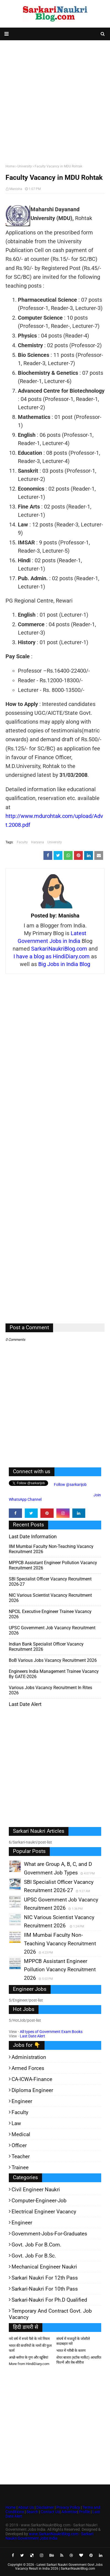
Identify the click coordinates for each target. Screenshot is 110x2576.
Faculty (22, 842)
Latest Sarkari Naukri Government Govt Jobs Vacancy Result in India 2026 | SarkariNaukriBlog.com (59, 2566)
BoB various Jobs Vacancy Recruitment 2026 (53, 1660)
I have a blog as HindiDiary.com (51, 956)
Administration (29, 2057)
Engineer (22, 2101)
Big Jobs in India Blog (64, 964)
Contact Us (50, 2512)
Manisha (15, 189)
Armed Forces (28, 2068)
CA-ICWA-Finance (32, 2079)
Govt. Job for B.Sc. (34, 2256)
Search (32, 2512)
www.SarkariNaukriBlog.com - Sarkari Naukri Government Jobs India (49, 2536)
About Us (25, 2507)
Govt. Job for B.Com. (36, 2244)
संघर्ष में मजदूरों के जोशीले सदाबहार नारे (73, 2341)
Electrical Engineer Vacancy (44, 2211)
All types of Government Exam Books (51, 2031)
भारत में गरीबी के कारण (71, 2350)
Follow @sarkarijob (70, 1484)
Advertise (69, 2512)
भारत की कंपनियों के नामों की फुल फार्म (30, 2348)
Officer (19, 2145)
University (24, 166)
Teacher (21, 2156)
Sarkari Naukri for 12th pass (45, 2278)
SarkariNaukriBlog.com (59, 948)
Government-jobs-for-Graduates (49, 2233)
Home (10, 166)
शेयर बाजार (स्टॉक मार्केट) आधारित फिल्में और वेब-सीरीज (78, 2359)
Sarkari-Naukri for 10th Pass (45, 2289)
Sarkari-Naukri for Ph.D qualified (49, 2300)
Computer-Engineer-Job (39, 2200)
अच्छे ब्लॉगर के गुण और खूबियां (28, 2357)
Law (16, 2123)
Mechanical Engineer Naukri (44, 2267)
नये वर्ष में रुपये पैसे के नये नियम (29, 2339)
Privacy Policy (68, 2507)
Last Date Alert (32, 2036)
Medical (21, 2134)
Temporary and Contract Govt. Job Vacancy (50, 2314)
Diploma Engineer (32, 2090)
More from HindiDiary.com (29, 2364)
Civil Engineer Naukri (36, 2189)
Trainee (20, 2167)
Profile (84, 2512)
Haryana (37, 842)
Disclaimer (45, 2507)
